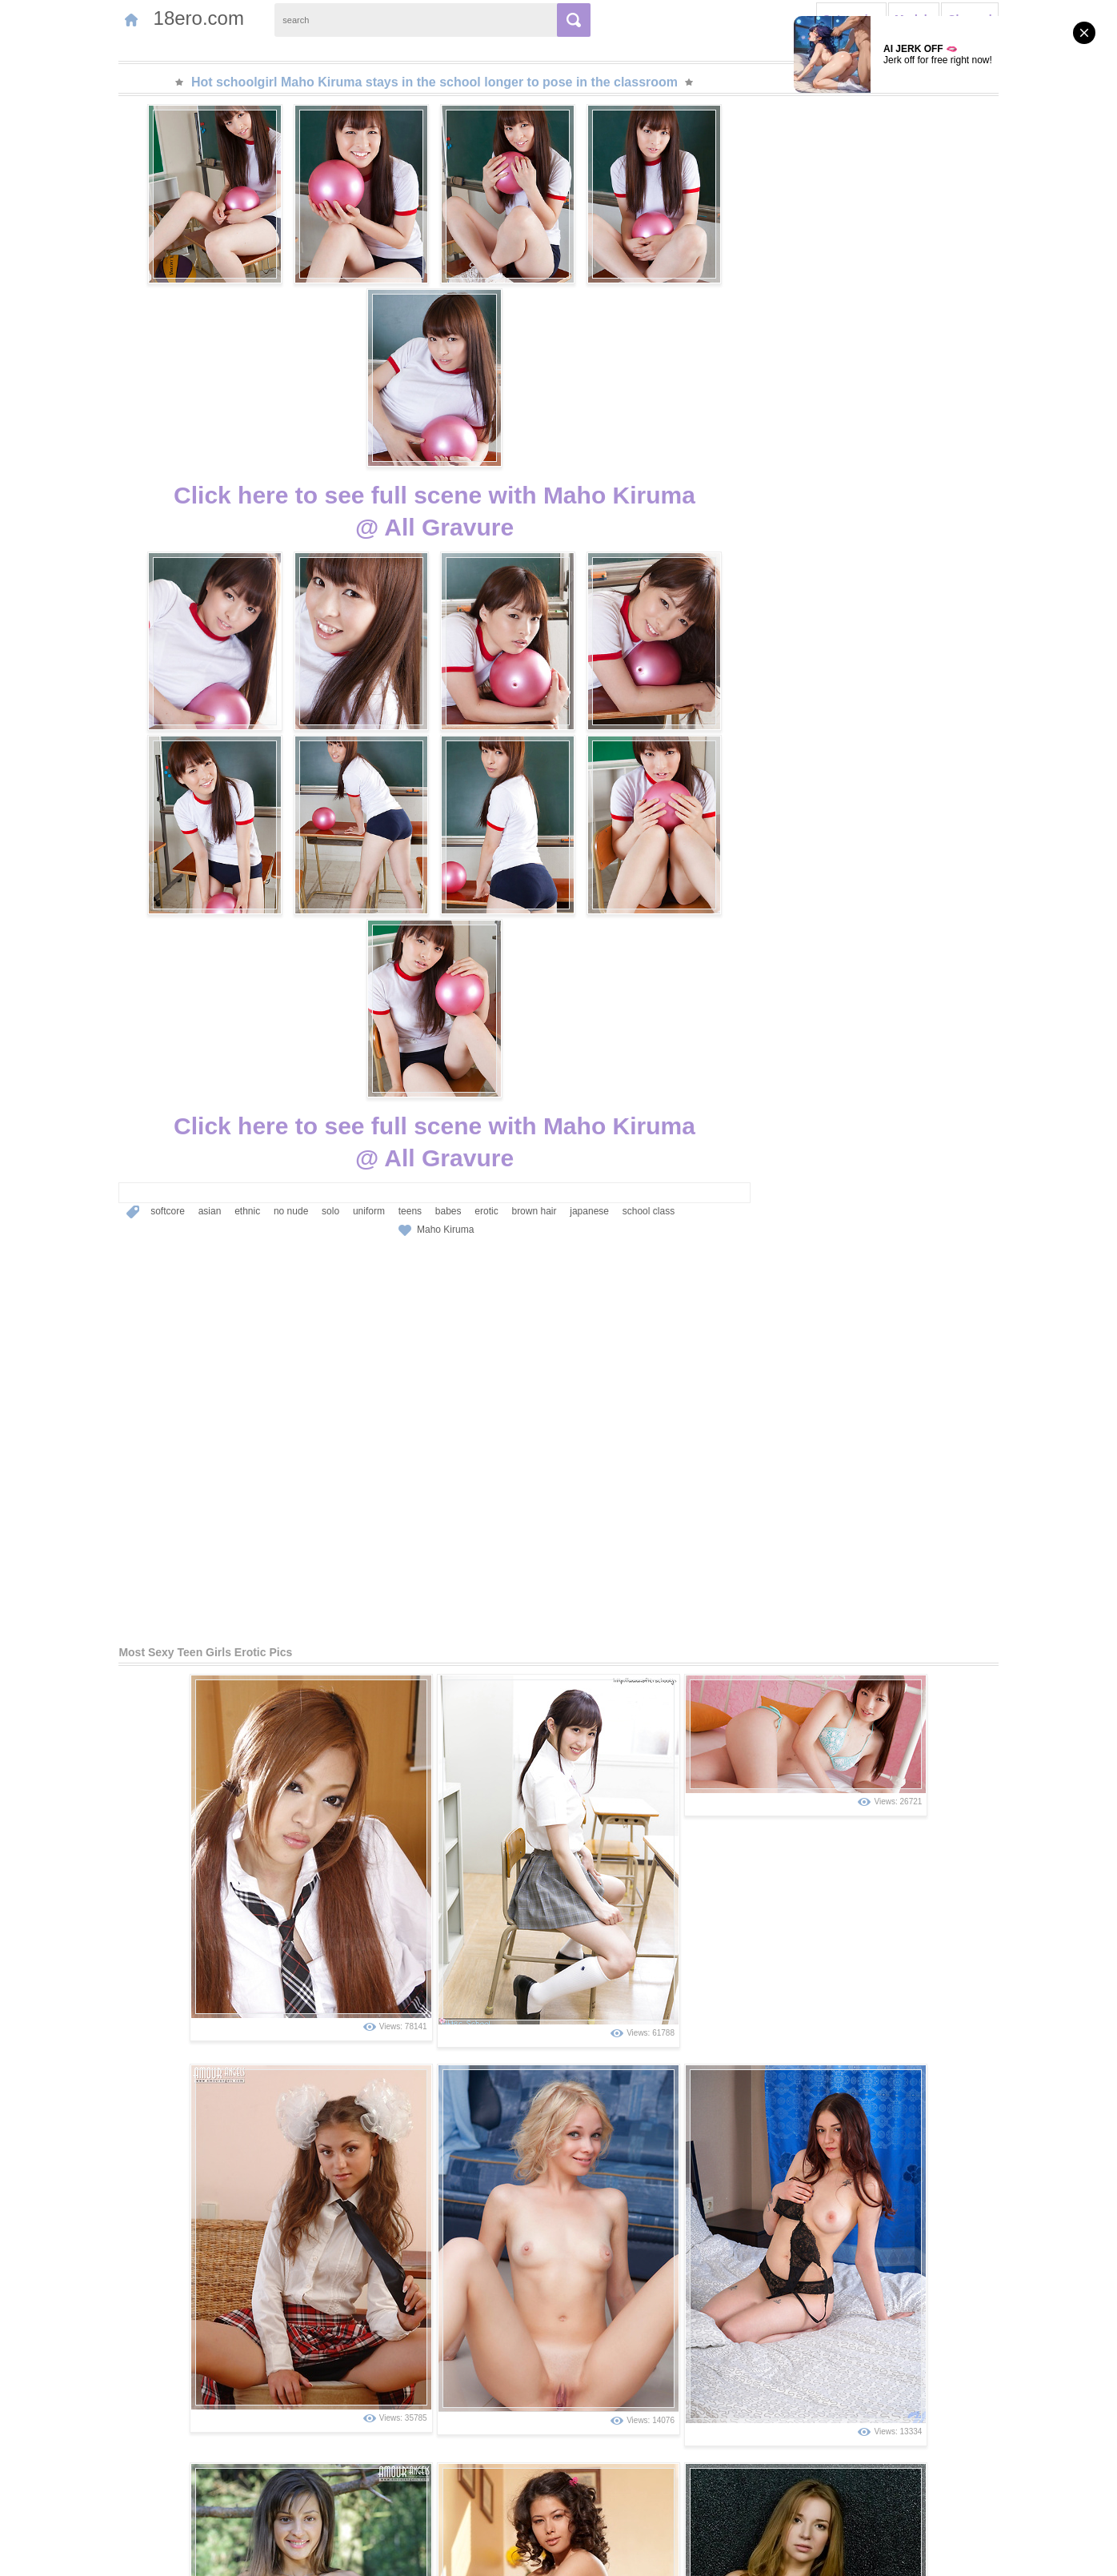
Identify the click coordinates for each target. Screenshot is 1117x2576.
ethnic (185, 855)
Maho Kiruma (445, 874)
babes (386, 855)
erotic (423, 855)
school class (586, 855)
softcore (105, 855)
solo (268, 855)
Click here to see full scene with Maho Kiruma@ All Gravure (434, 330)
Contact (160, 2554)
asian (147, 855)
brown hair (472, 855)
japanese (526, 855)
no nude (228, 855)
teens (347, 855)
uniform (306, 855)
